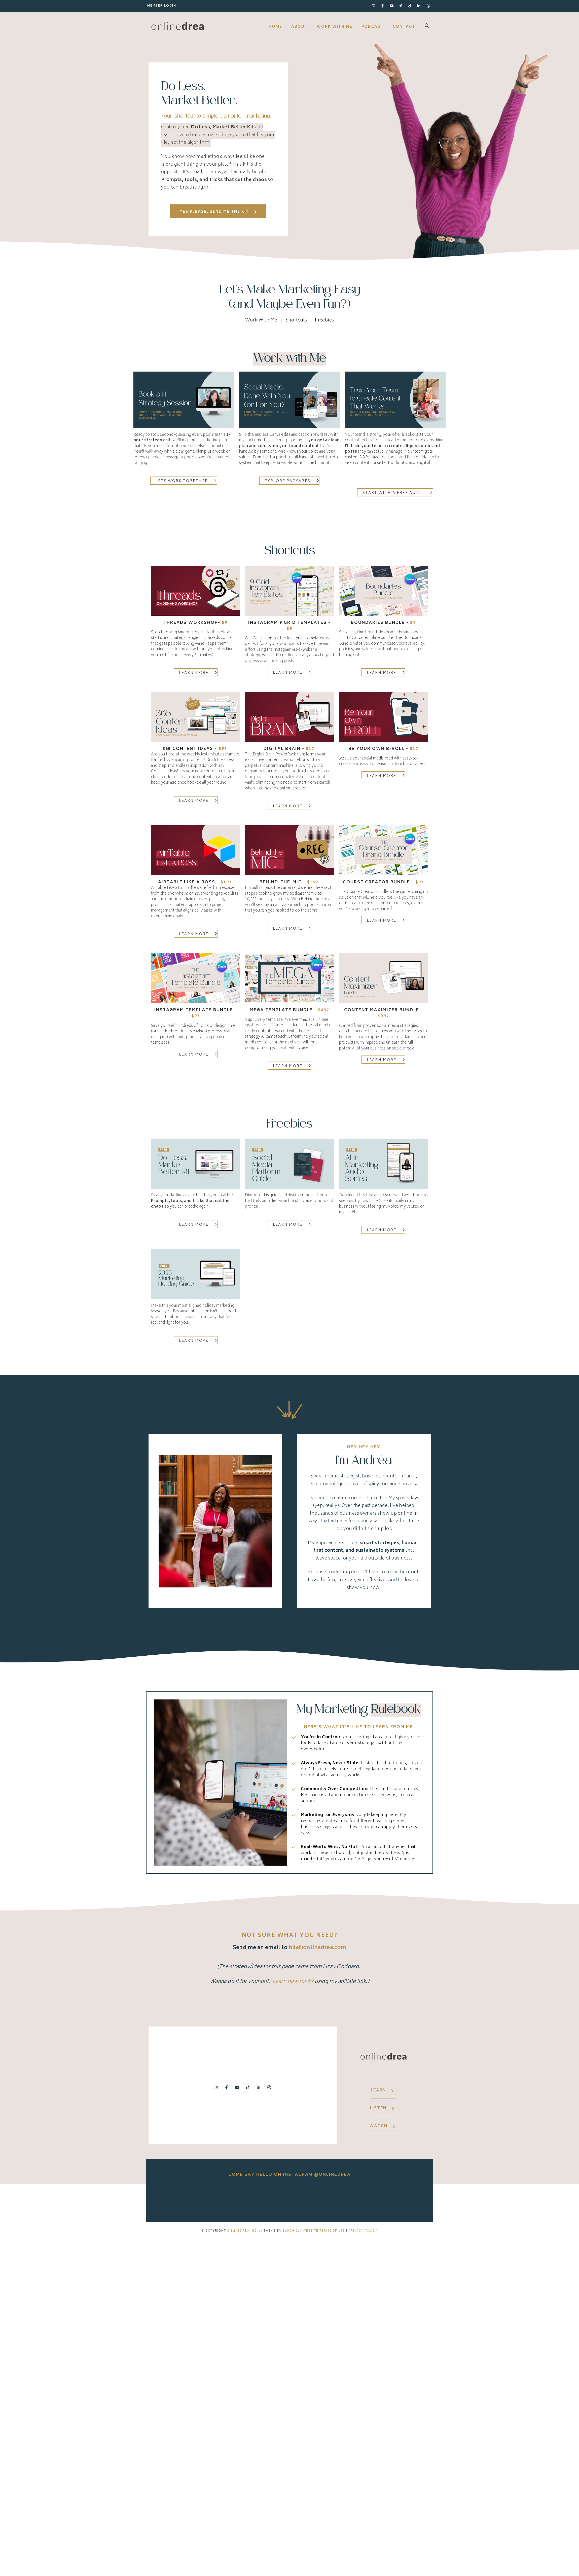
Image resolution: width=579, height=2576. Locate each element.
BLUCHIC (290, 2230)
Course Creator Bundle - (383, 882)
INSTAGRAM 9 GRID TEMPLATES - (289, 625)
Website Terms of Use (324, 2230)
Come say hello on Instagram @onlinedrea (289, 2174)
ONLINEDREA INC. (242, 2230)
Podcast (372, 27)
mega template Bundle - (289, 1009)
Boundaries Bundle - (383, 622)
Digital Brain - (289, 748)
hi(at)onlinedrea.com (317, 1948)
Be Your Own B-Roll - (383, 748)
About (299, 27)
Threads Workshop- (195, 622)
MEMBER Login (161, 6)
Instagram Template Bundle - (195, 1013)
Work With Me (334, 27)
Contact (404, 27)
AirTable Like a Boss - (195, 882)
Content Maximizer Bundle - (383, 1013)
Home (275, 27)
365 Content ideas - (195, 748)
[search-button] (427, 25)
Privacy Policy (362, 2230)
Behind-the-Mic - (289, 882)
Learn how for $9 (292, 1981)
